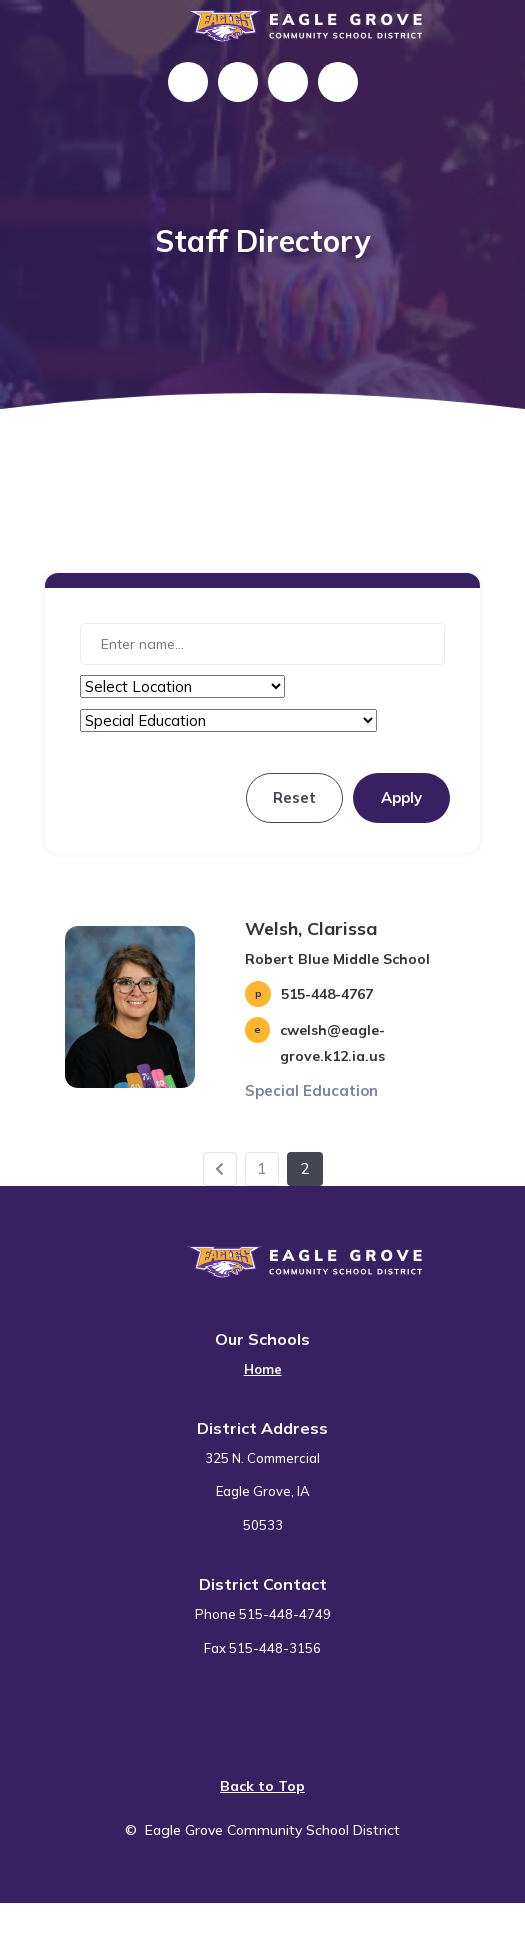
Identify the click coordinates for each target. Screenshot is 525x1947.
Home (263, 1369)
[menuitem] (263, 1357)
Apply (401, 797)
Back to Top (262, 1786)
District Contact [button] (263, 1584)
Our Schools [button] (262, 1339)
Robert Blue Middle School (337, 959)
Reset (294, 797)
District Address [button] (262, 1428)
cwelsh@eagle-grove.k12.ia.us (332, 1043)
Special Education (311, 1090)
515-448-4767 (327, 994)
